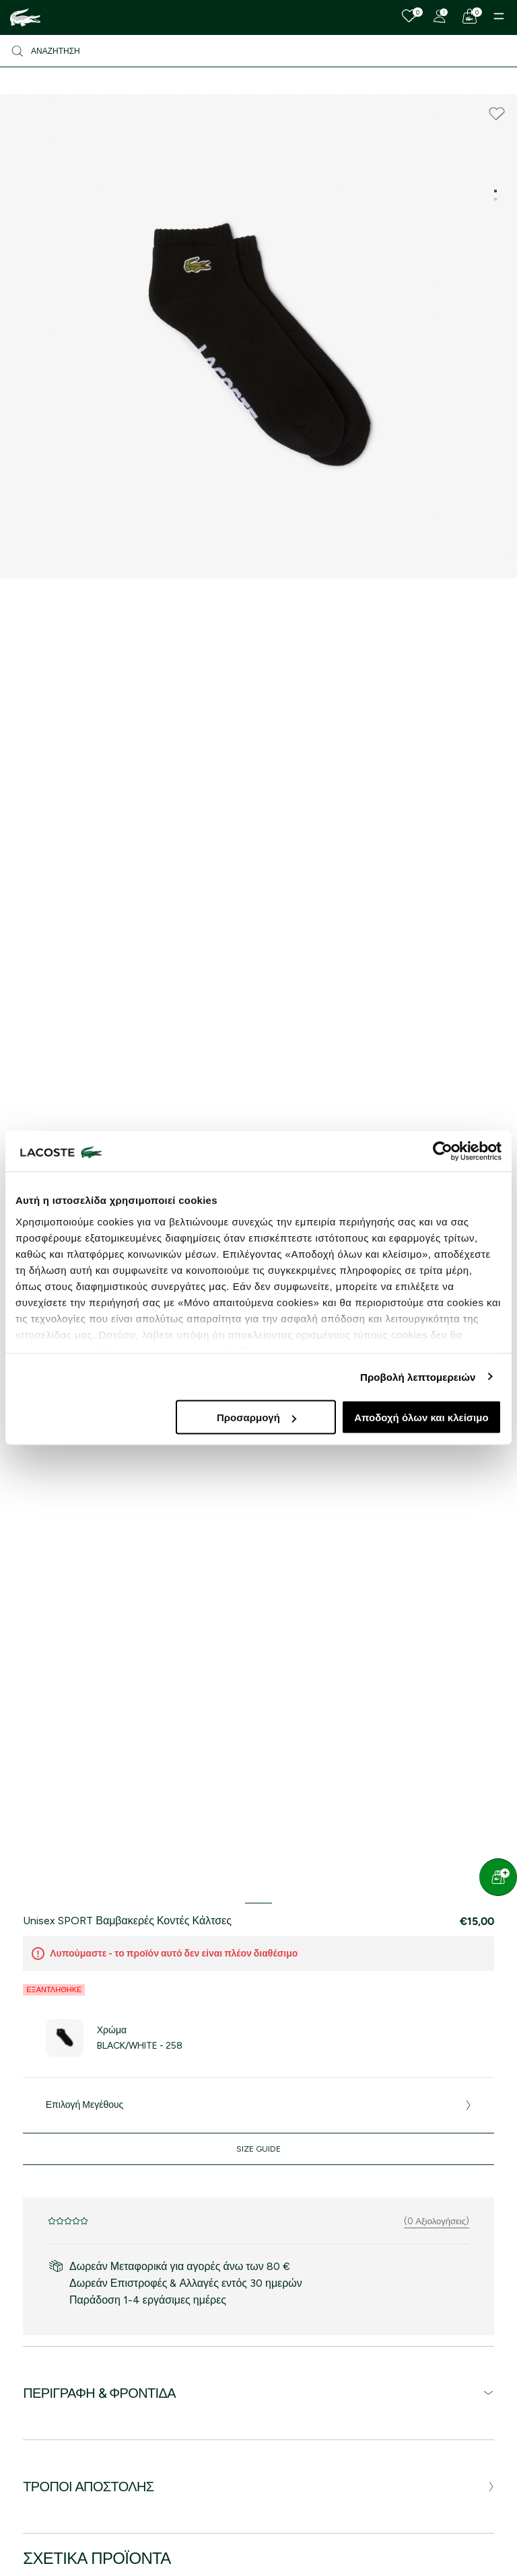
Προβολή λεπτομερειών (418, 1376)
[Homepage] (25, 17)
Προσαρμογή (256, 1417)
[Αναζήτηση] (258, 51)
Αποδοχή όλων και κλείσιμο (421, 1417)
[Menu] (499, 16)
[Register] (440, 16)
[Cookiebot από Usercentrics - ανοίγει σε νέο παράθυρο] (443, 1151)
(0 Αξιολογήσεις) (436, 2221)
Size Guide (258, 2149)
